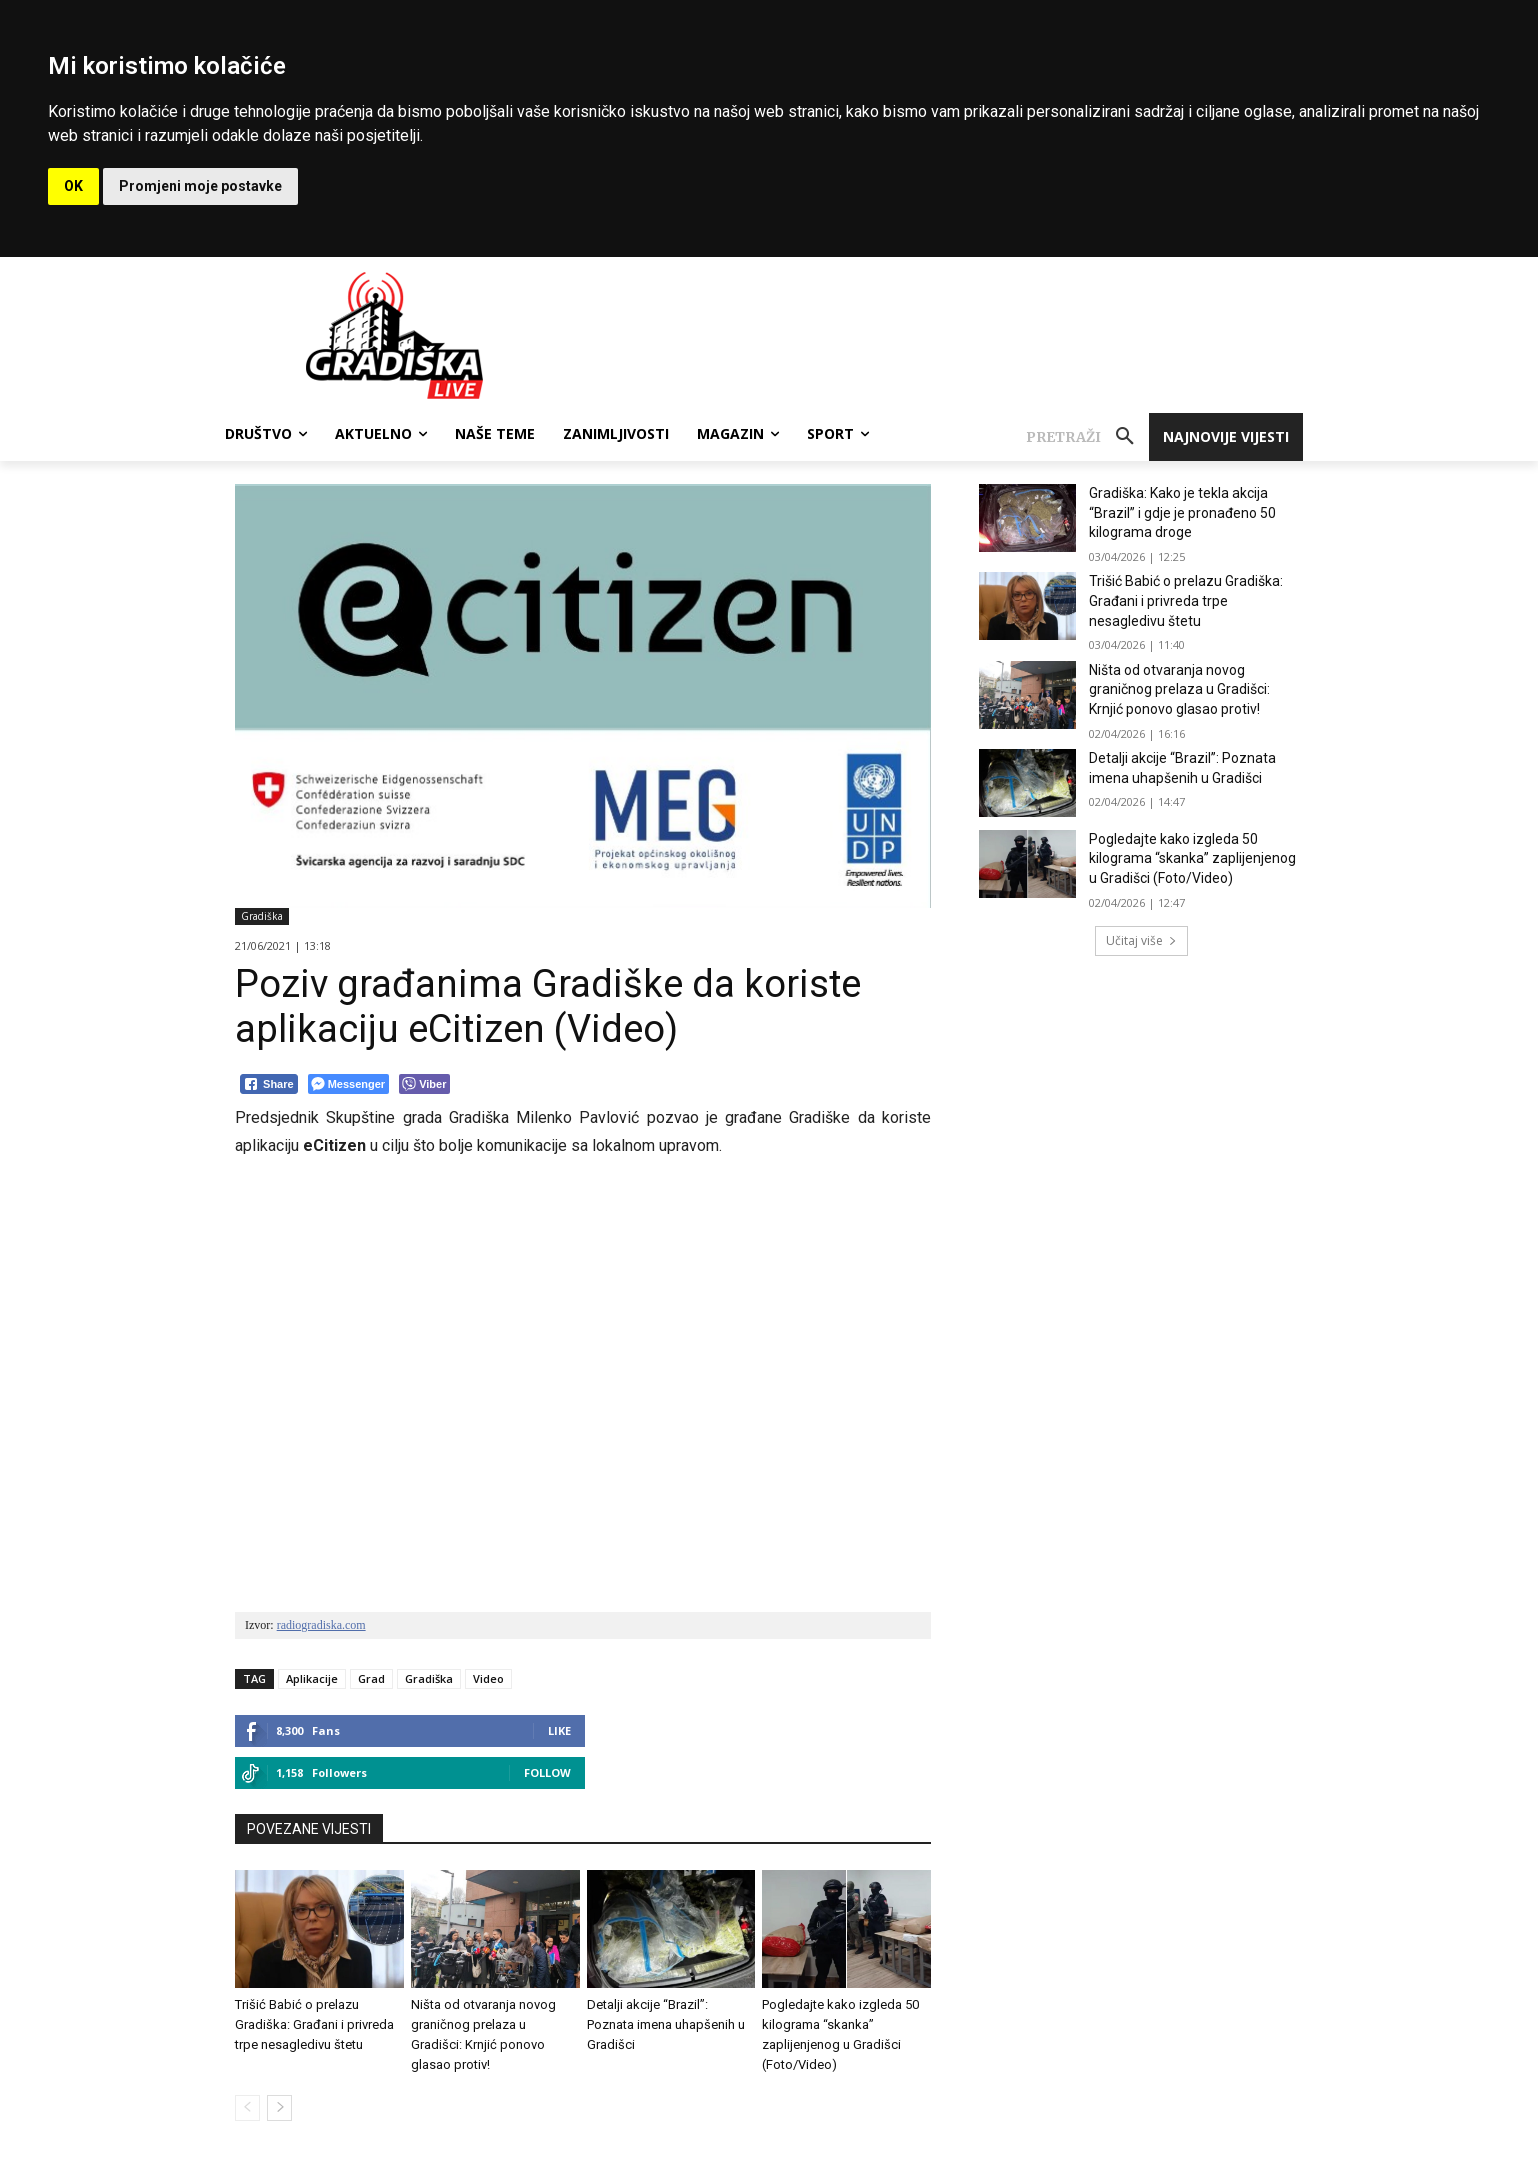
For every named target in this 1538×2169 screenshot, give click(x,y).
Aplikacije (312, 1678)
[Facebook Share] (269, 1084)
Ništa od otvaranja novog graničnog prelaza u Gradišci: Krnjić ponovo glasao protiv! (1179, 689)
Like (559, 1730)
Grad (371, 1678)
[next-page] (279, 2108)
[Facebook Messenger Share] (348, 1084)
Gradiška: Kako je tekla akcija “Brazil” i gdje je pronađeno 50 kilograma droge (1182, 512)
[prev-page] (247, 2108)
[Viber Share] (424, 1084)
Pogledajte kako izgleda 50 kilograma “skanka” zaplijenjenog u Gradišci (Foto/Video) (1192, 858)
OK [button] (73, 186)
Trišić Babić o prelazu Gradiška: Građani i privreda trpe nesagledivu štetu (314, 2024)
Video (488, 1678)
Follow (547, 1772)
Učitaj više (1141, 940)
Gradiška (262, 916)
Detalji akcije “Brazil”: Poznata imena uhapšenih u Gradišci (666, 2024)
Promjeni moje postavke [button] (200, 186)
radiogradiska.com (321, 1625)
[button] (1087, 437)
